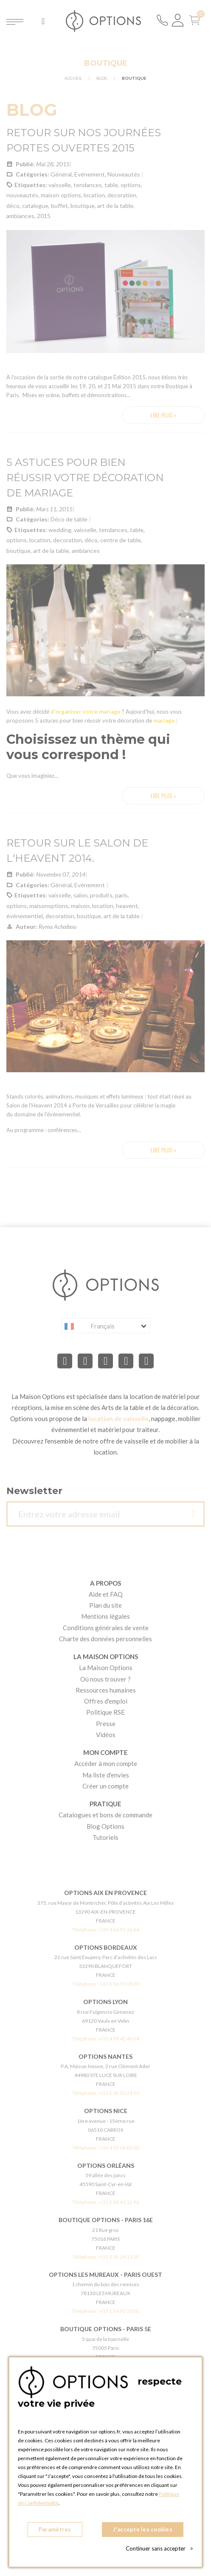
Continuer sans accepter (159, 2548)
